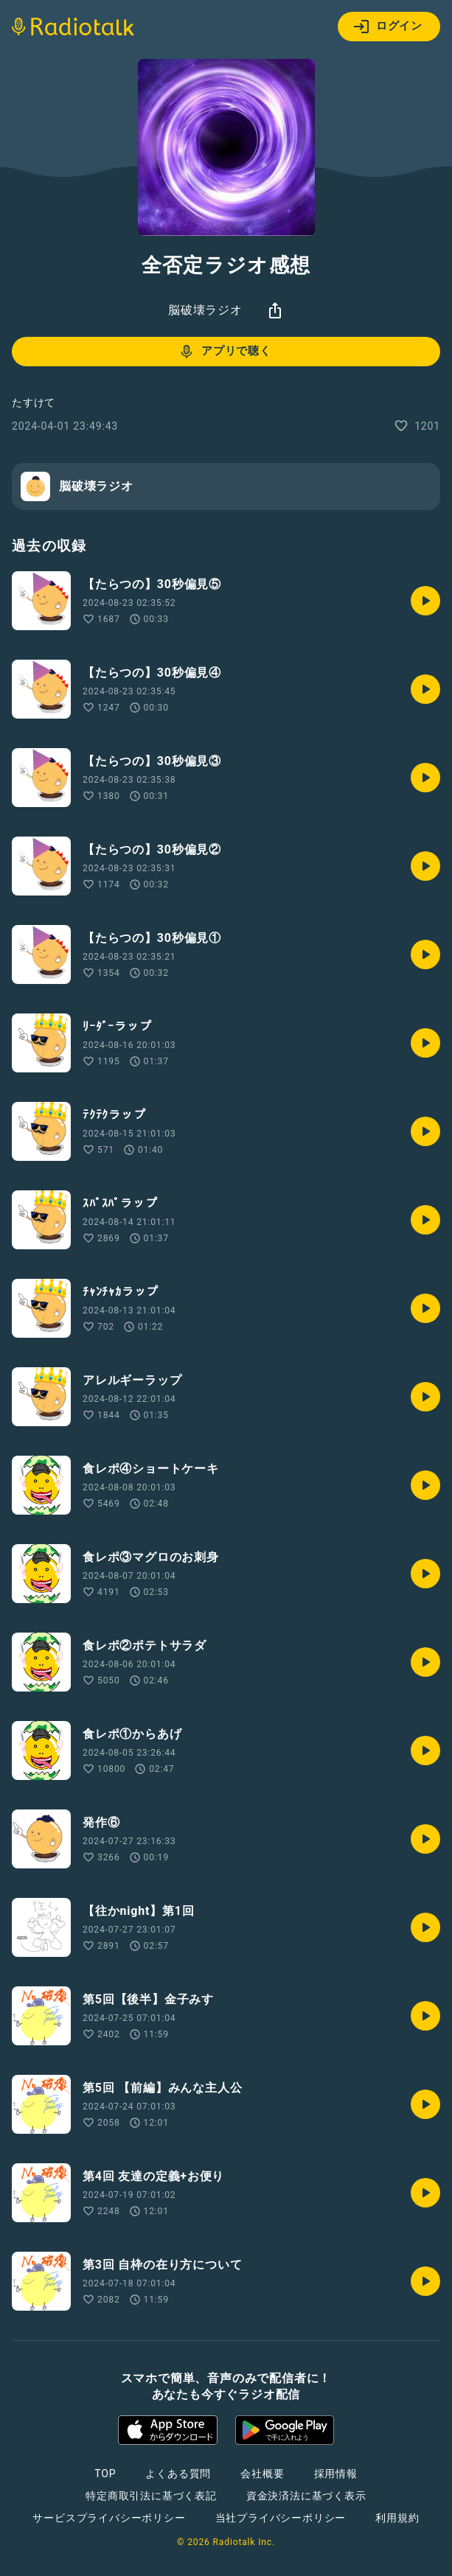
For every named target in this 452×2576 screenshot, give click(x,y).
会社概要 (262, 2473)
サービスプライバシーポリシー (108, 2518)
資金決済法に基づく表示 (306, 2496)
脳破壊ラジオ (205, 310)
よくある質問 (178, 2473)
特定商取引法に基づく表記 (151, 2496)
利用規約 (397, 2518)
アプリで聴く (224, 351)
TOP (105, 2473)
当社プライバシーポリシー (281, 2518)
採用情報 (336, 2473)
